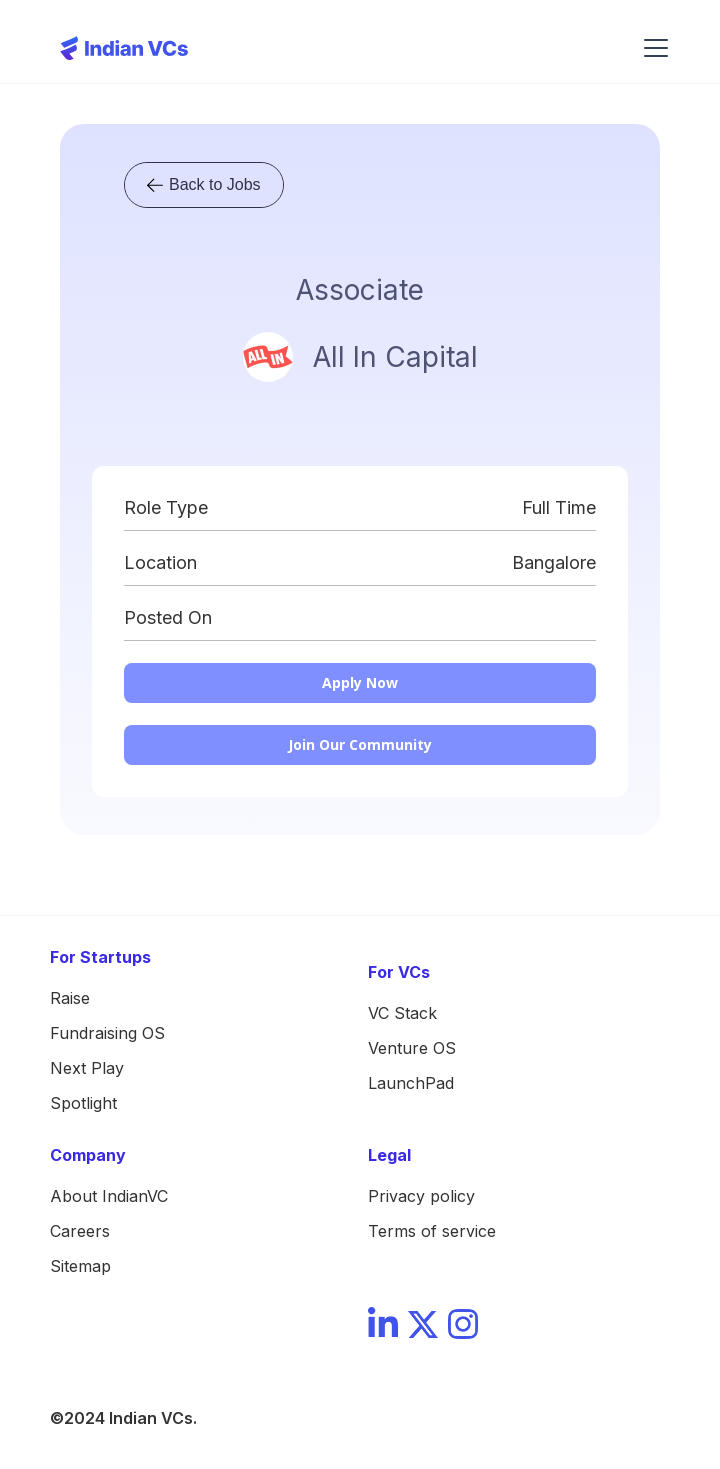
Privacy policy (421, 1196)
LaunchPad (411, 1083)
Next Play (87, 1068)
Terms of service (432, 1231)
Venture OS (412, 1048)
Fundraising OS (107, 1033)
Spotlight (83, 1103)
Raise (70, 998)
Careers (80, 1231)
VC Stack (402, 1013)
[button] (652, 48)
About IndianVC (109, 1196)
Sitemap (80, 1266)
